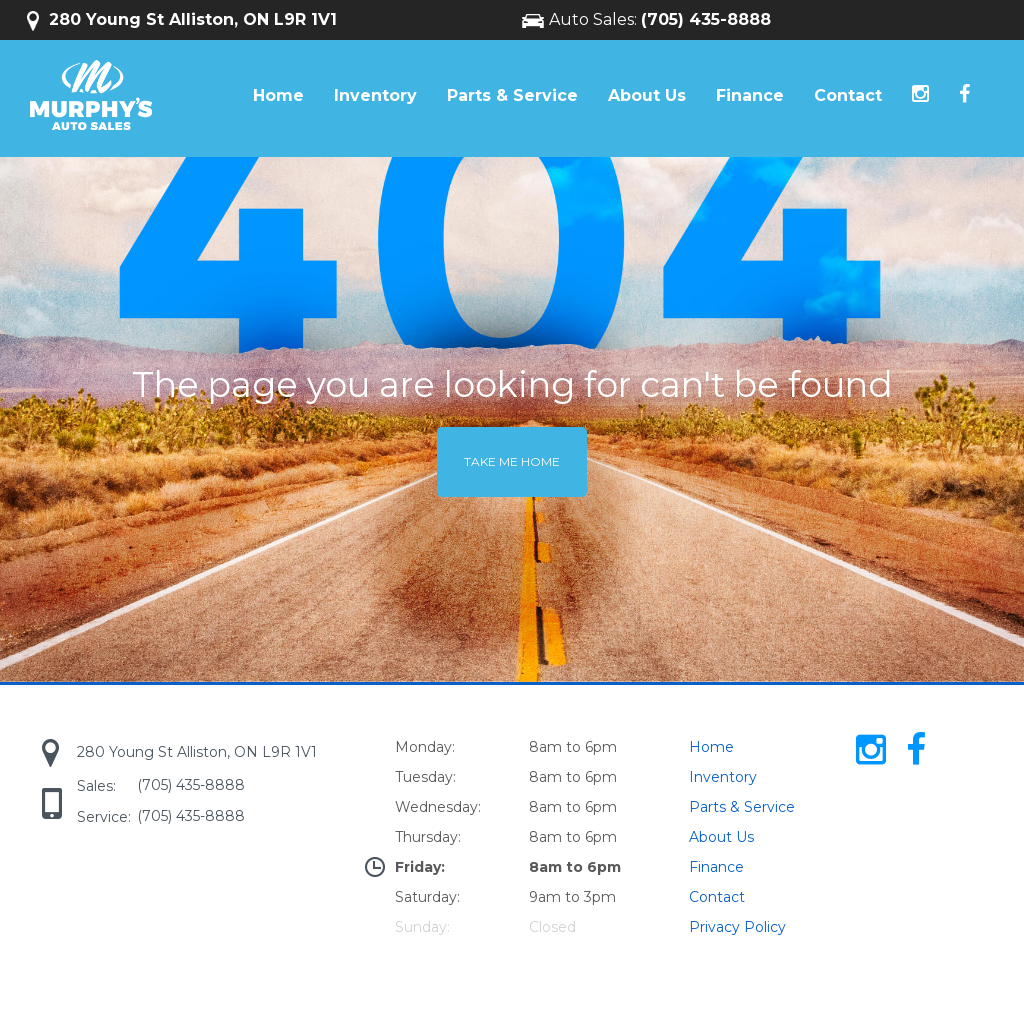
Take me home (512, 461)
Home (278, 95)
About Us (647, 95)
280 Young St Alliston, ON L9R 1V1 (182, 19)
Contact (848, 95)
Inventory (375, 95)
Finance (750, 95)
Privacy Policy (737, 927)
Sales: (96, 786)
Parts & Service (512, 95)
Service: (104, 817)
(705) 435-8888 (706, 19)
